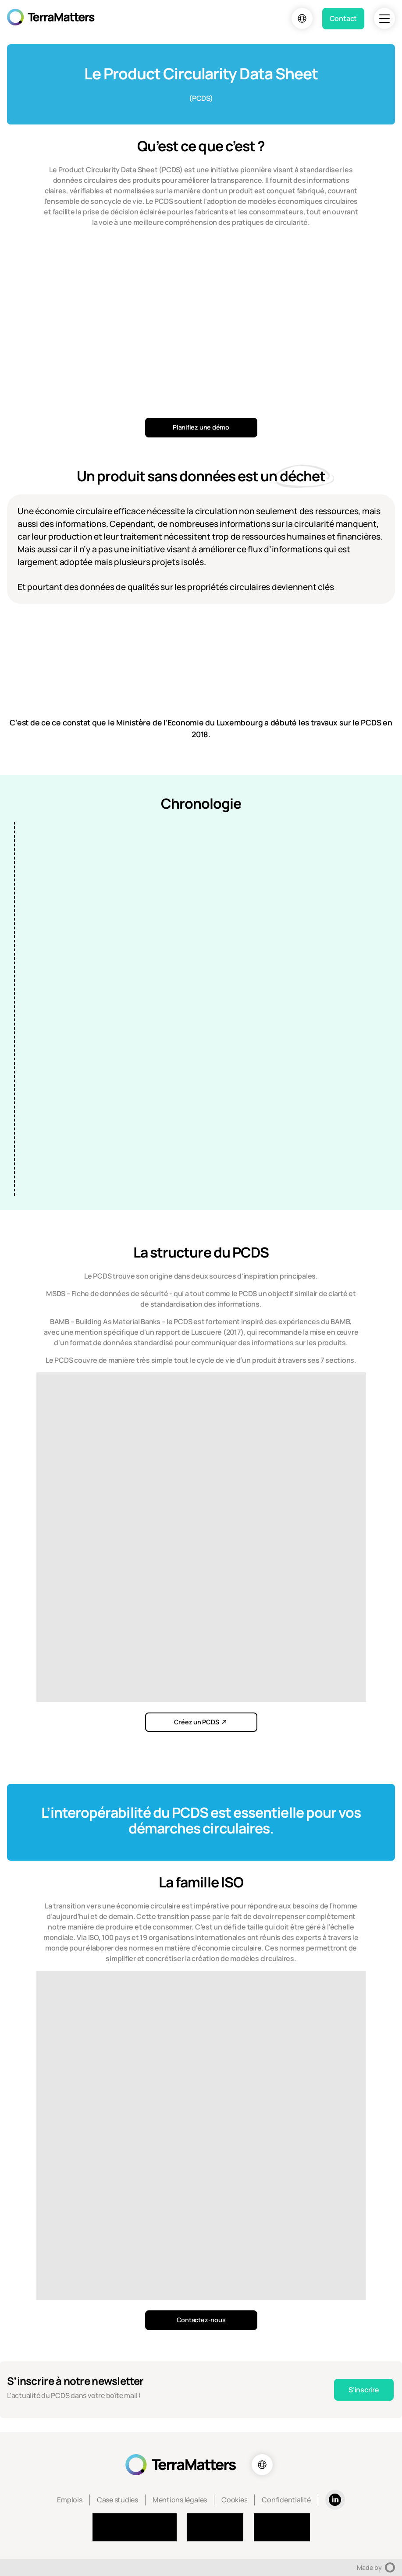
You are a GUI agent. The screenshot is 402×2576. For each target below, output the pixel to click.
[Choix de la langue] (302, 18)
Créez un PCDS (196, 1722)
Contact (343, 18)
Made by (376, 2567)
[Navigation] (384, 18)
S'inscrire (364, 2390)
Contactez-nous (201, 2320)
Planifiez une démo (201, 427)
